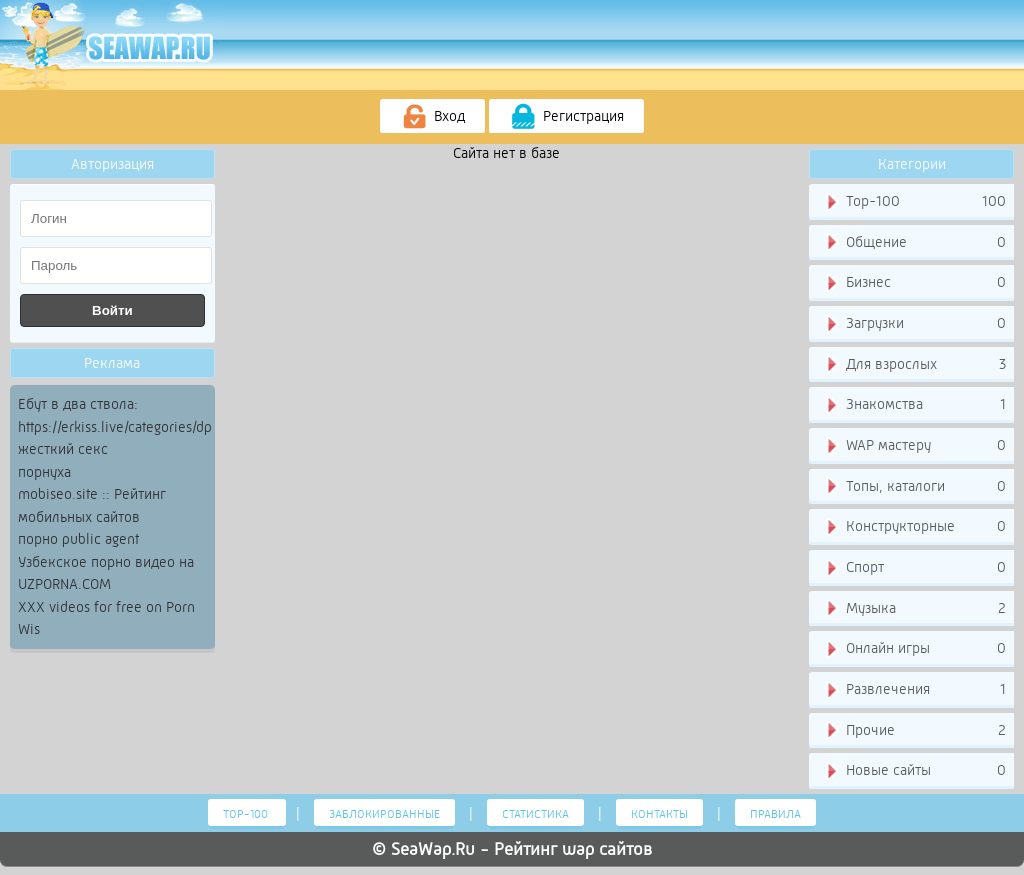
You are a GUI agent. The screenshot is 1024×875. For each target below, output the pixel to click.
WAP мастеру (915, 446)
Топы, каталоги (915, 487)
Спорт (915, 568)
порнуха (44, 472)
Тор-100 (915, 202)
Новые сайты (915, 771)
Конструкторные (915, 527)
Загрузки (915, 324)
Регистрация (566, 117)
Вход (432, 117)
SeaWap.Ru (433, 849)
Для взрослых (915, 365)
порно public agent (78, 539)
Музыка (915, 609)
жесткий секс (63, 449)
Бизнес (915, 283)
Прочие (915, 731)
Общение (915, 243)
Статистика (535, 814)
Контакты (659, 814)
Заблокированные (384, 814)
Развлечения (915, 690)
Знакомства (915, 405)
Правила (775, 814)
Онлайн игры (915, 649)
